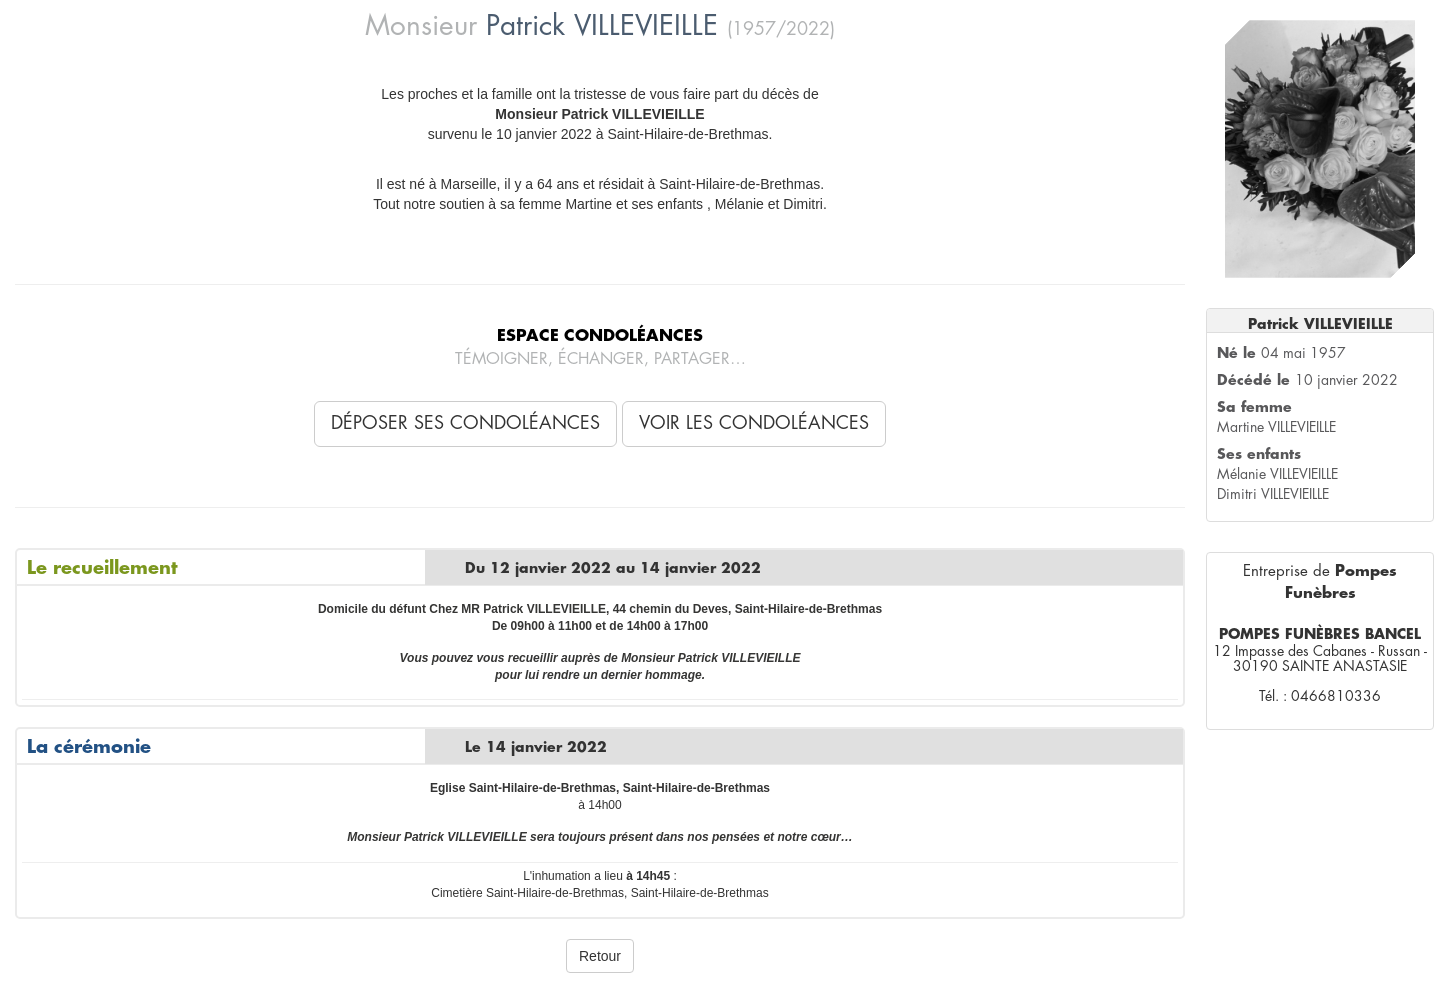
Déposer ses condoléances (465, 423)
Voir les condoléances (754, 423)
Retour (600, 956)
